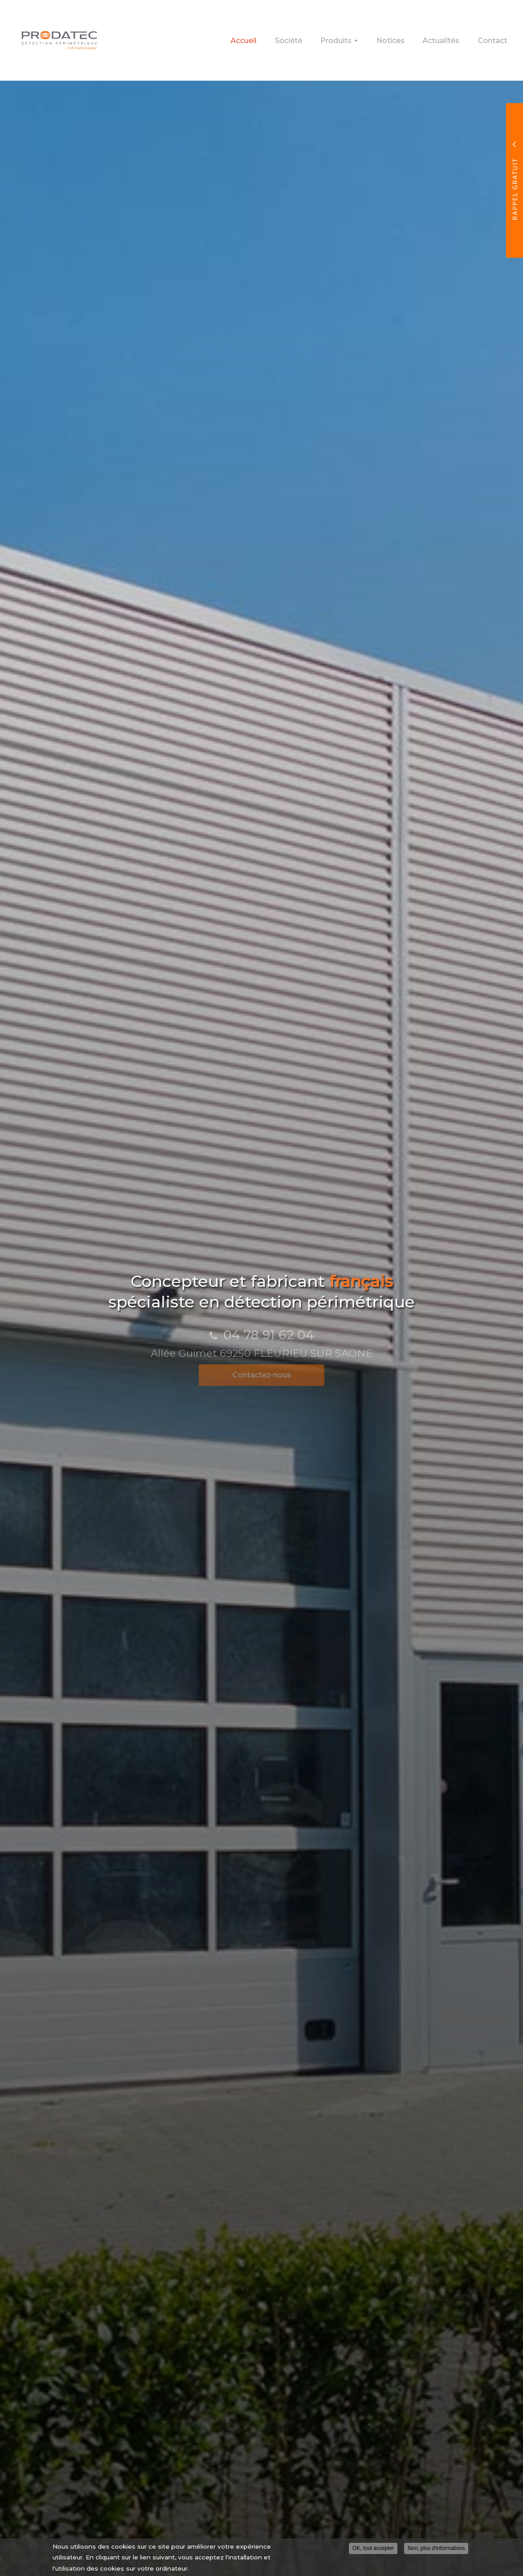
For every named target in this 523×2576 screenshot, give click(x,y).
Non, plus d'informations (436, 2549)
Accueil (300, 36)
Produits (374, 39)
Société (335, 36)
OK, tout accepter (373, 2549)
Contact (497, 36)
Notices (413, 36)
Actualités (454, 36)
